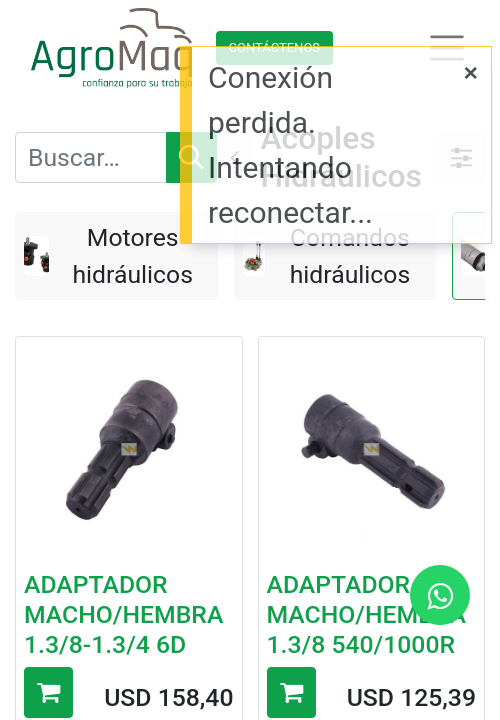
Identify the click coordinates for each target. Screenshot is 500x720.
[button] (48, 692)
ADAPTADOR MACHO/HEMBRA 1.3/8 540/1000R (366, 614)
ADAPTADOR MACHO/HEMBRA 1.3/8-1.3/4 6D (123, 614)
